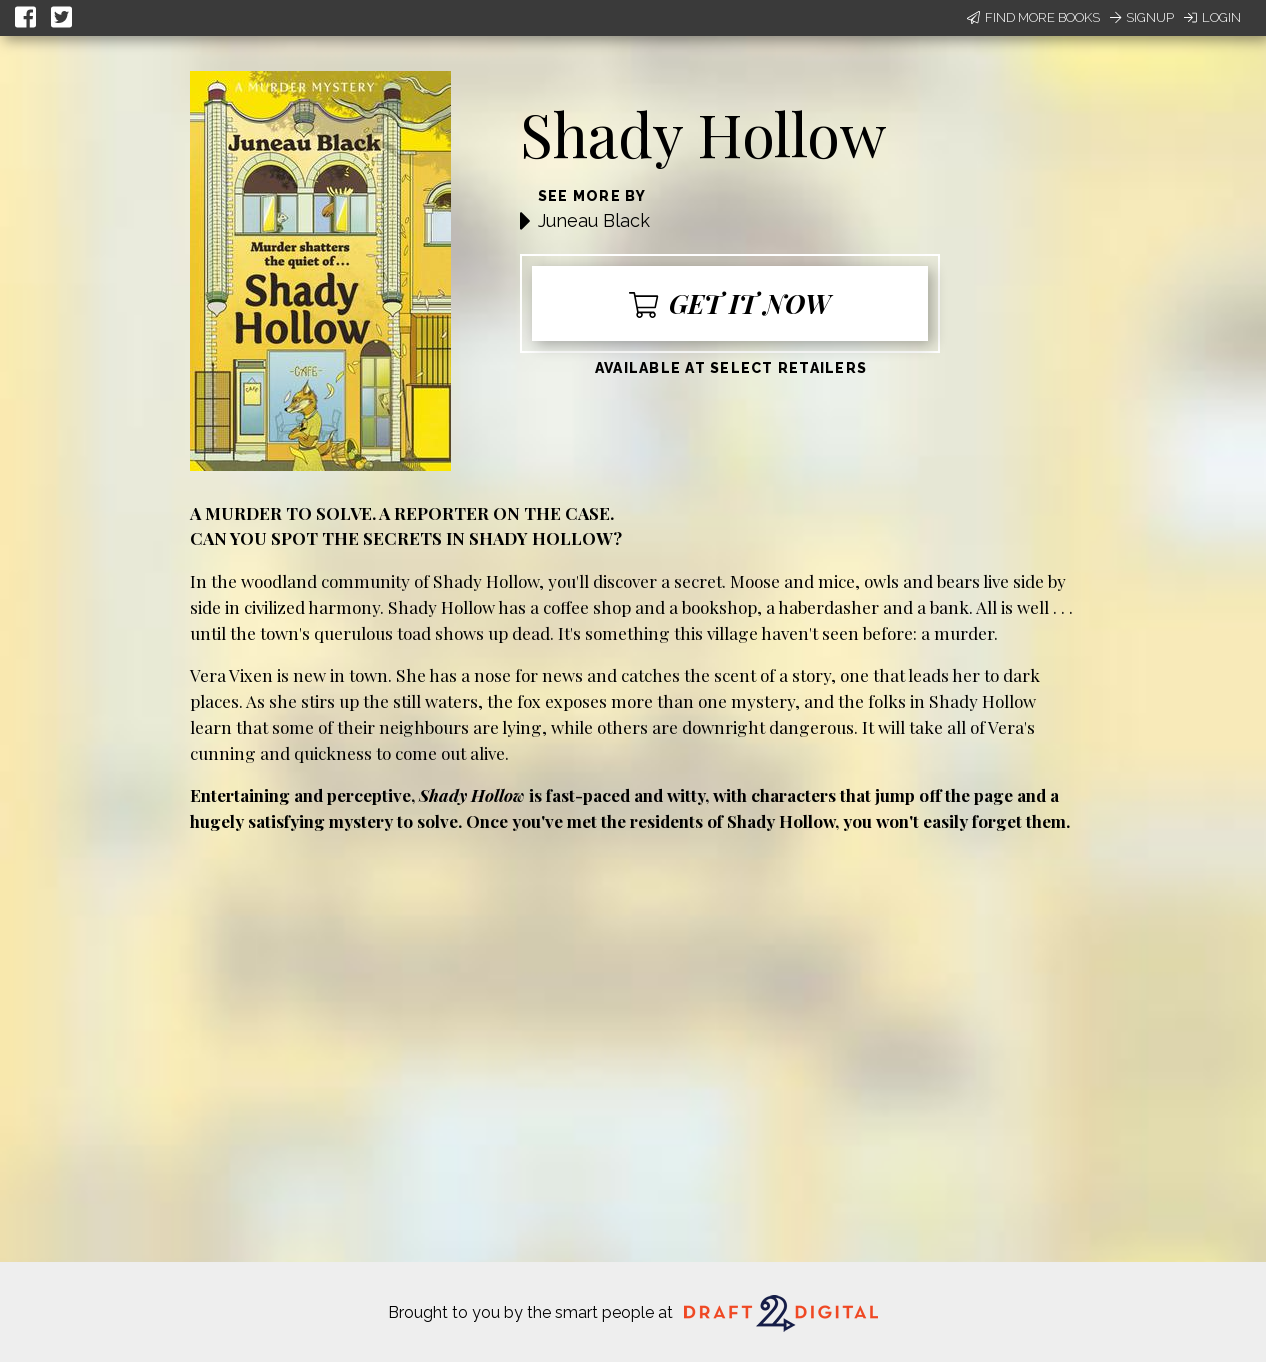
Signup (1142, 17)
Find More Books (1033, 17)
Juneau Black (594, 220)
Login (1212, 17)
